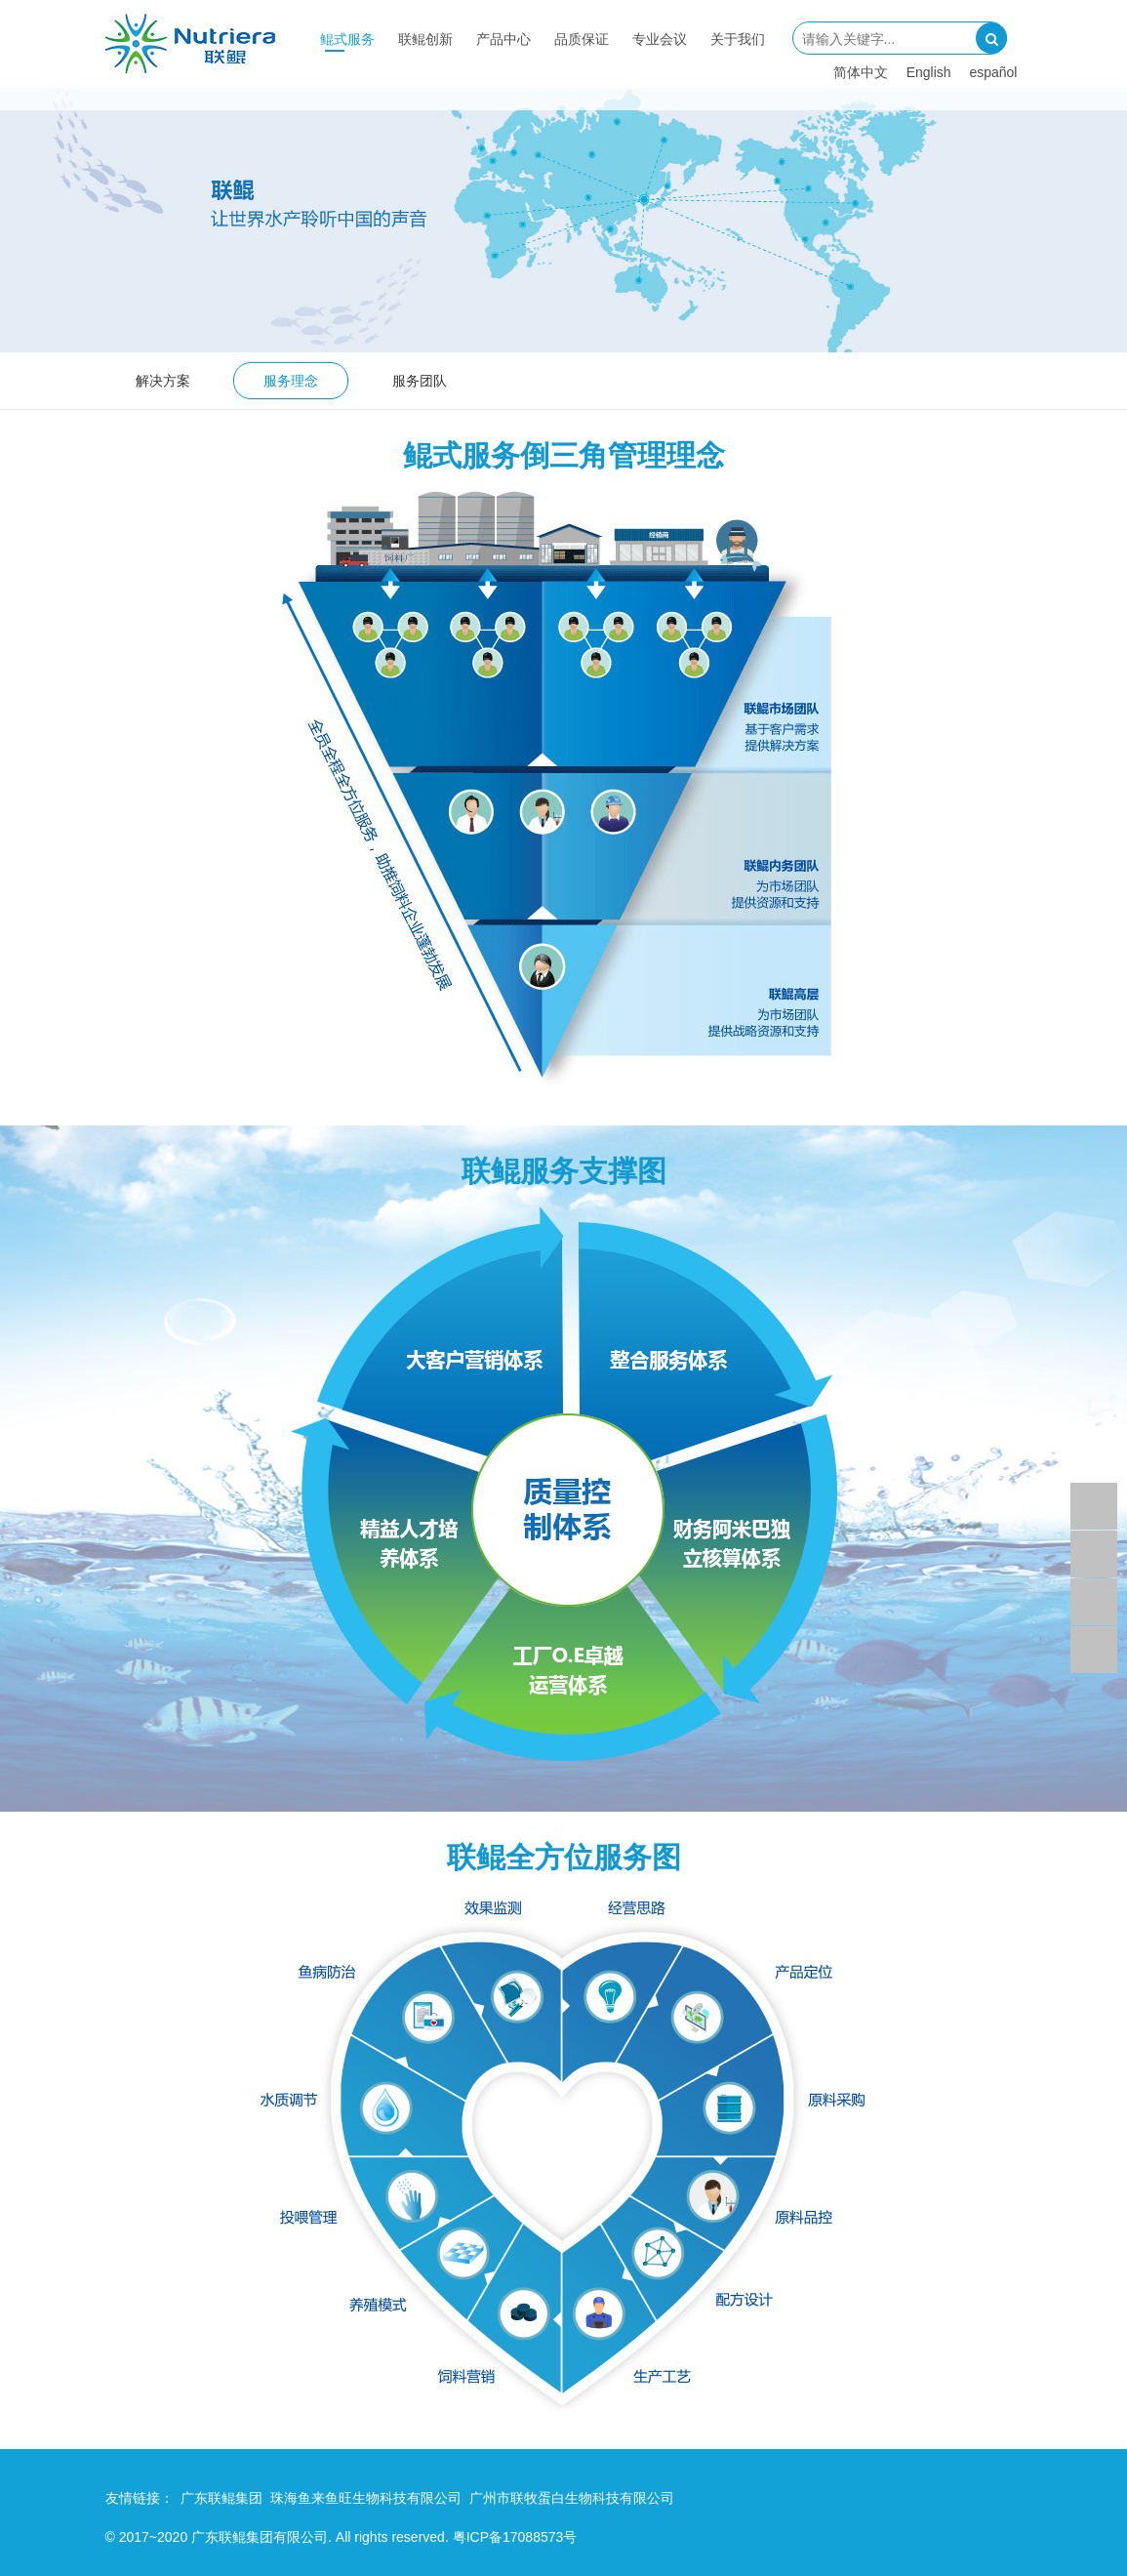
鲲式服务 (347, 39)
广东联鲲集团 (221, 2498)
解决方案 (163, 380)
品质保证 (581, 39)
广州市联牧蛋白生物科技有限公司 (571, 2498)
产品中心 (503, 39)
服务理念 (290, 380)
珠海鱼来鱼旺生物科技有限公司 (366, 2498)
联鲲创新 (425, 39)
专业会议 (659, 39)
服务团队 (419, 380)
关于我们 (737, 39)
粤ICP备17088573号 (515, 2537)
